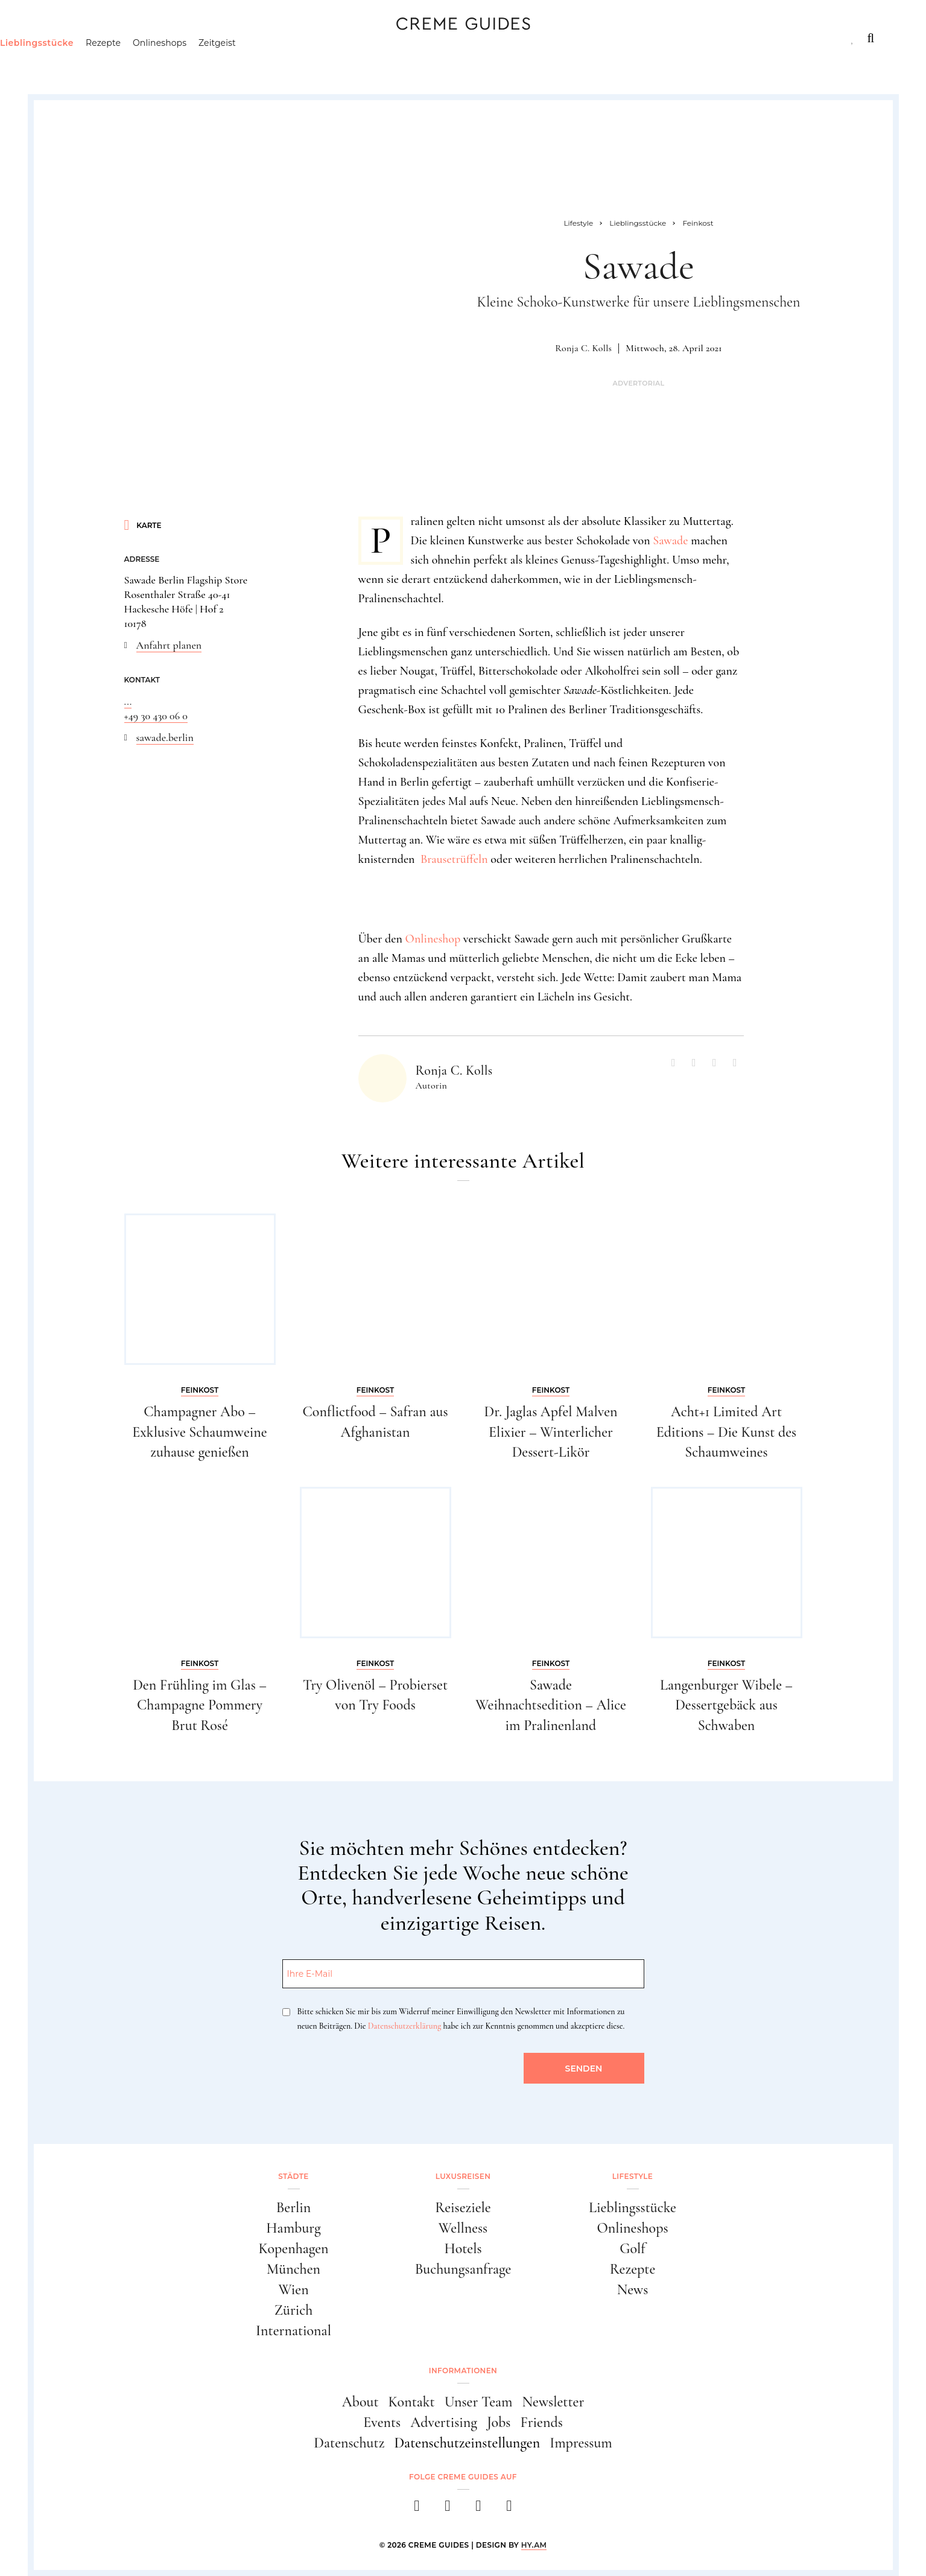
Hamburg (293, 2228)
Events (382, 2422)
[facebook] (417, 2509)
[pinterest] (479, 2509)
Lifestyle (224, 38)
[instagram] (448, 2509)
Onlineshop (433, 939)
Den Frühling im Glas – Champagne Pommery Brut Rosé (200, 1705)
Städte (68, 38)
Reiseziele (462, 2207)
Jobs (498, 2422)
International (293, 2330)
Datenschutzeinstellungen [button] (467, 2443)
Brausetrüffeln (454, 859)
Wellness (463, 2228)
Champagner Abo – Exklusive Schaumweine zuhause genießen (199, 1432)
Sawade (670, 540)
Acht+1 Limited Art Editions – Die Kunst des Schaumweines (726, 1432)
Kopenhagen (293, 2248)
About (360, 2402)
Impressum (581, 2443)
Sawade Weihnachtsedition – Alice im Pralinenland (550, 1705)
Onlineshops (211, 63)
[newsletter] (509, 2509)
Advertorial (638, 383)
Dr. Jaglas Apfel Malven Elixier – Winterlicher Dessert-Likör (550, 1432)
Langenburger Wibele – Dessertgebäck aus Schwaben (726, 1705)
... (128, 701)
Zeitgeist (269, 63)
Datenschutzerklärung (404, 2026)
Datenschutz (349, 2443)
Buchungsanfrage (463, 2269)
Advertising (443, 2422)
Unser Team (479, 2402)
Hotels (462, 2248)
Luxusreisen (142, 38)
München (293, 2269)
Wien (293, 2289)
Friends (541, 2422)
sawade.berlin (165, 737)
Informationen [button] (463, 2370)
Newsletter (553, 2402)
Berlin (293, 2207)
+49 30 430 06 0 (156, 715)
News (633, 2289)
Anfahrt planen (169, 645)
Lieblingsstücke (88, 63)
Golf (632, 2248)
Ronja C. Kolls (583, 348)
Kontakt (411, 2402)
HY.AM (534, 2544)
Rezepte (155, 63)
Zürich (293, 2310)
